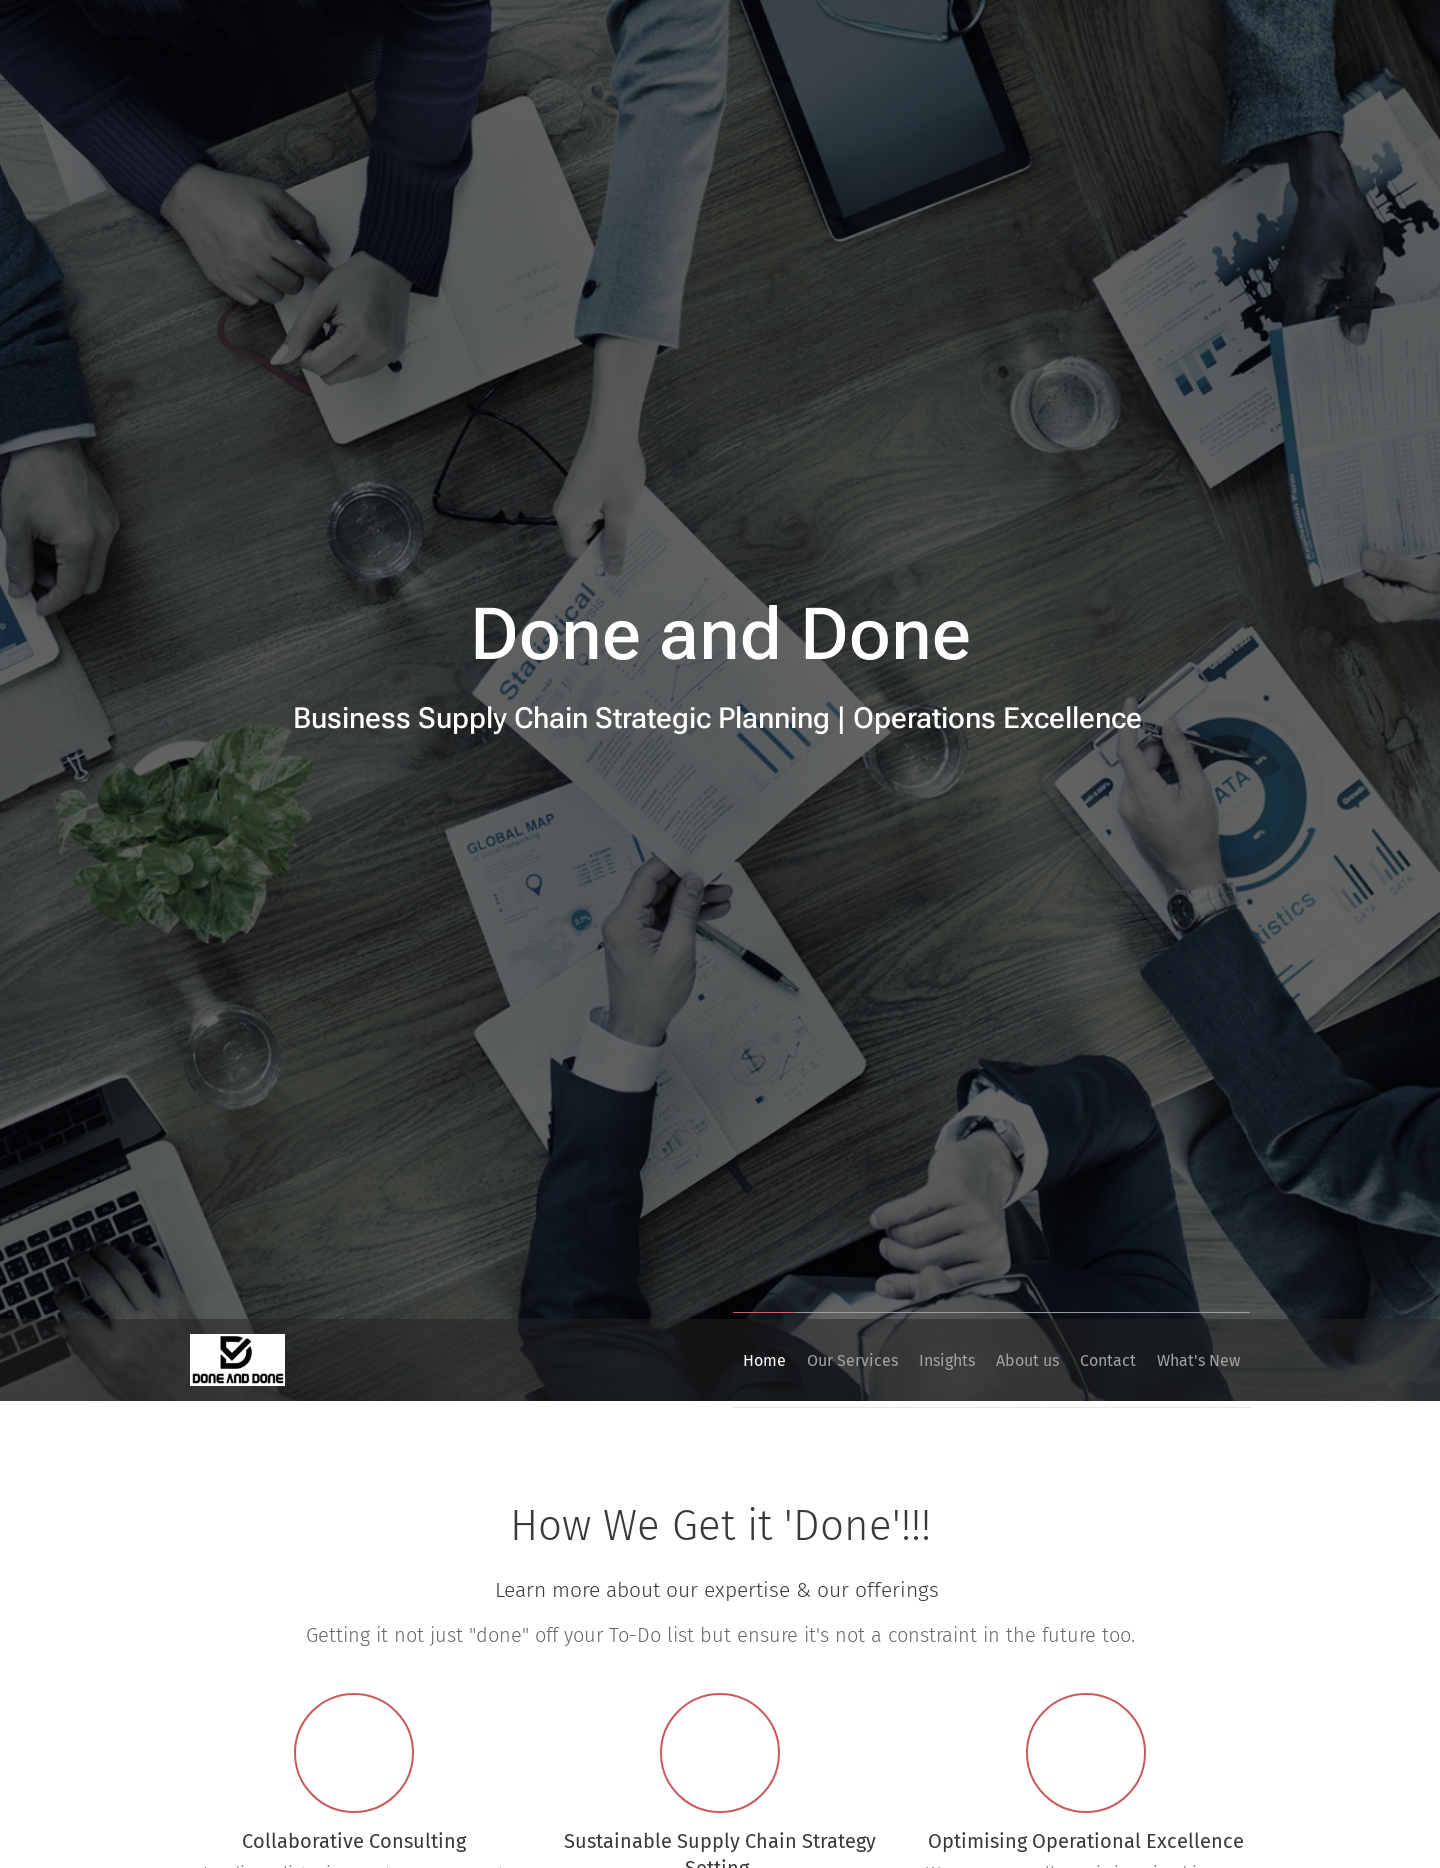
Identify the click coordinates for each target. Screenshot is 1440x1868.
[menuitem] (681, 1360)
